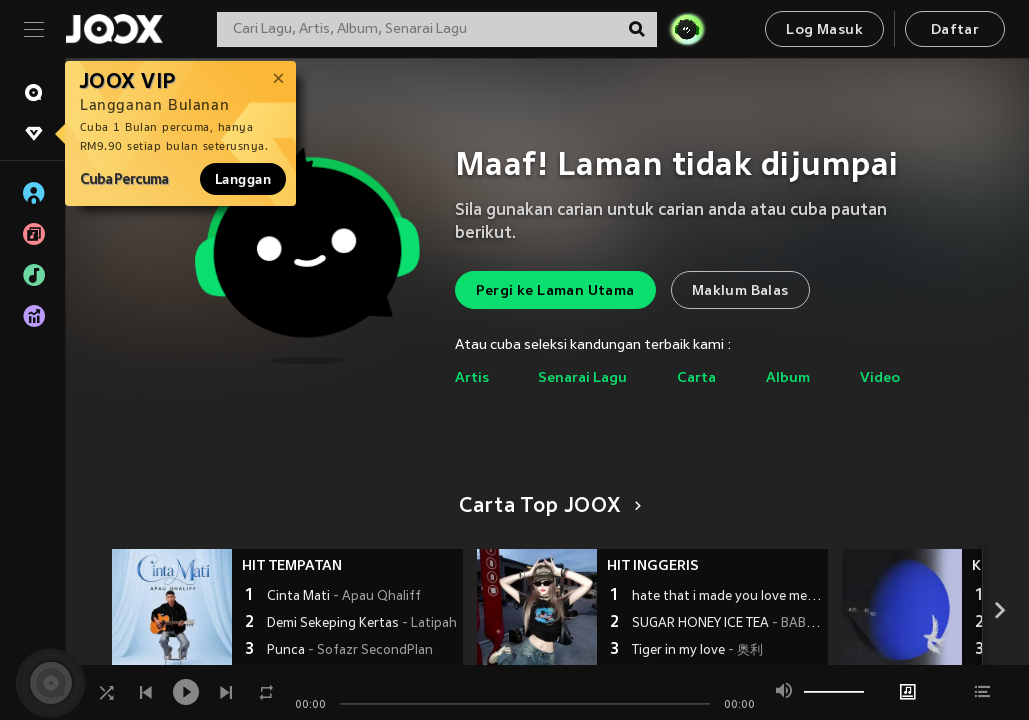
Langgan (243, 179)
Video (880, 378)
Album (788, 378)
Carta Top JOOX (546, 507)
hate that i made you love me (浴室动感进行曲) (727, 597)
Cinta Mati (344, 597)
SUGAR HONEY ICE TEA (727, 624)
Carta (696, 378)
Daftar (955, 30)
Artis (472, 378)
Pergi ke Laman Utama (555, 291)
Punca (350, 651)
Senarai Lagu (582, 378)
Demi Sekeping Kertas (362, 624)
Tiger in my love (697, 651)
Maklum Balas (740, 291)
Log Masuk (824, 30)
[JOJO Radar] (687, 29)
